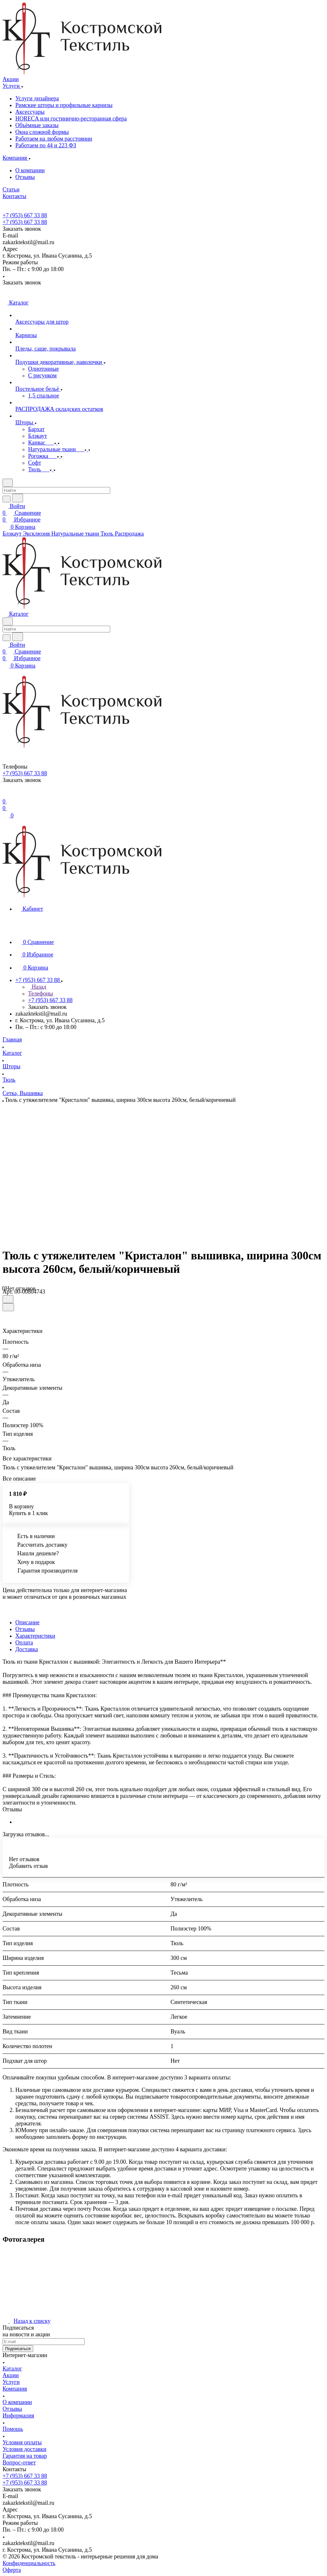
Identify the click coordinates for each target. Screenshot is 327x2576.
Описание (27, 1622)
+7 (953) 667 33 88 (25, 215)
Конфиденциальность (29, 2563)
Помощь (13, 2429)
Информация (18, 2415)
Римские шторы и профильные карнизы (63, 105)
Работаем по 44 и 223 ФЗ (45, 145)
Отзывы (25, 177)
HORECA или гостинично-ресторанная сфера (71, 118)
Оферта (12, 2570)
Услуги (11, 2382)
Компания (15, 2389)
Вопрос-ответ (19, 2462)
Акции (11, 2375)
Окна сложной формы (42, 132)
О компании (30, 170)
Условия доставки (24, 2449)
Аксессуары (30, 112)
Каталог (12, 2368)
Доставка (26, 1649)
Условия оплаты (22, 2442)
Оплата (24, 1642)
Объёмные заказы (36, 125)
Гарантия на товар (25, 2456)
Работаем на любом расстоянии (53, 138)
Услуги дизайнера (37, 98)
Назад (37, 987)
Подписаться (18, 2348)
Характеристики (35, 1636)
